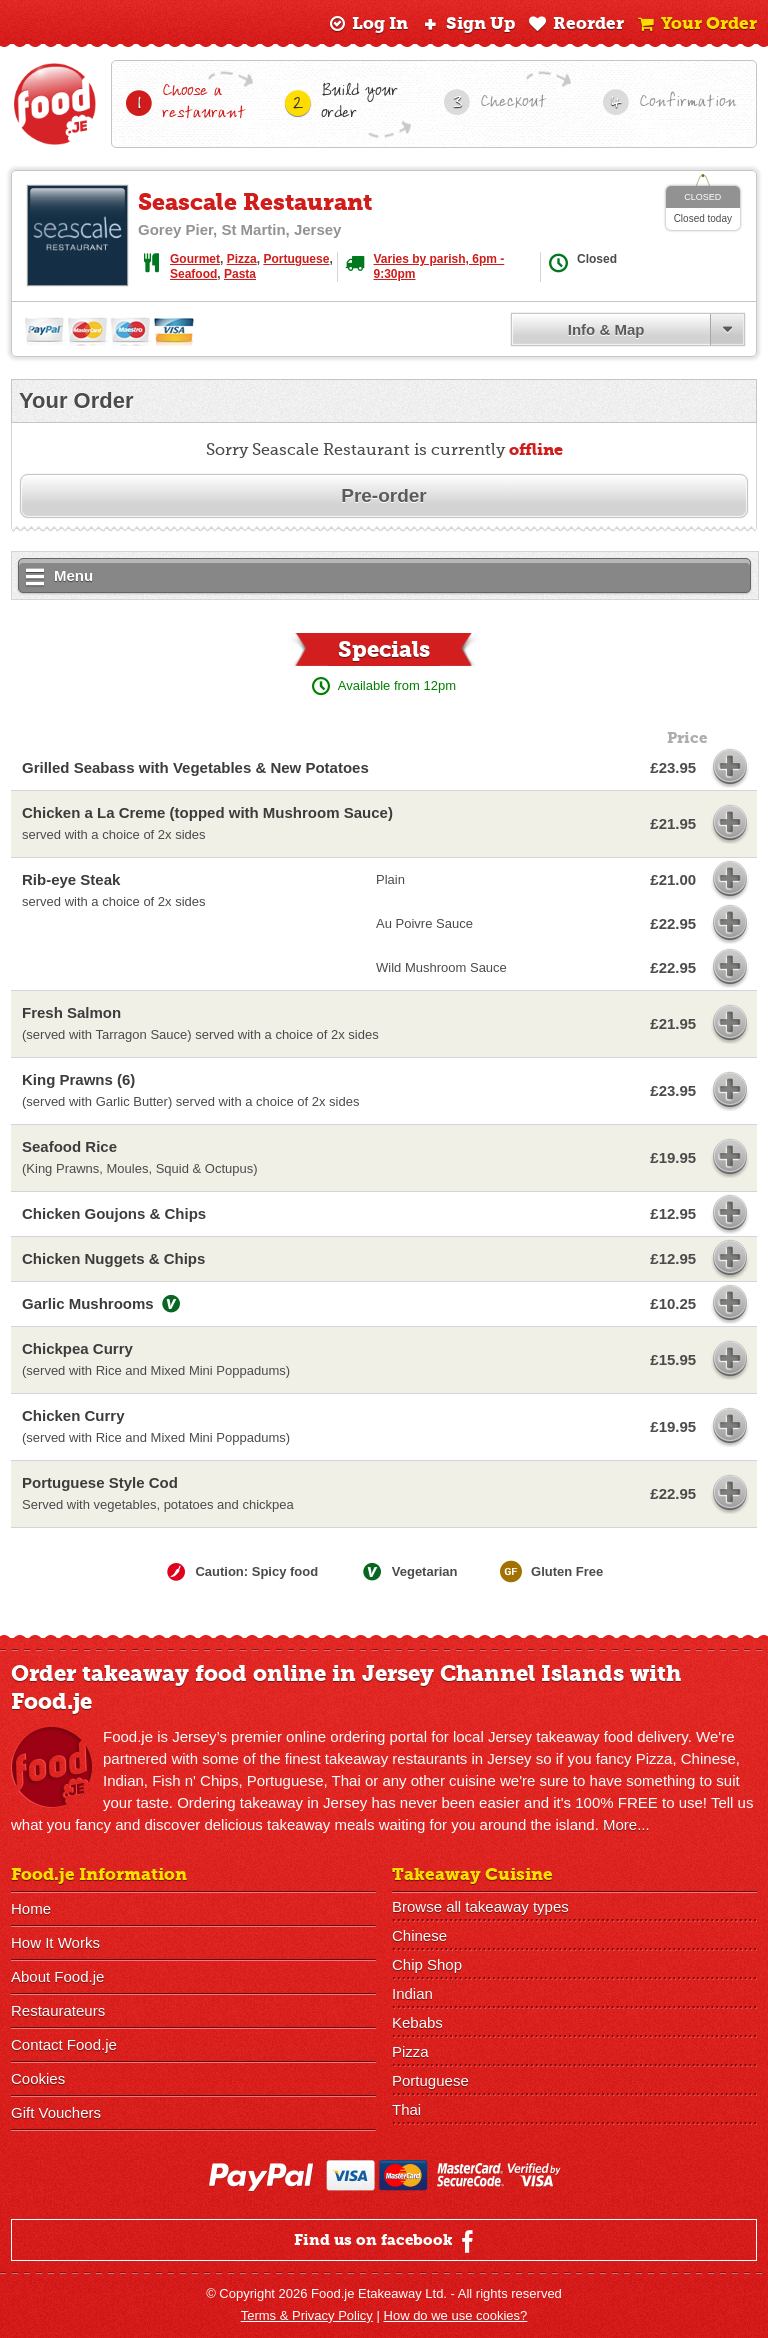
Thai (406, 2109)
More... (626, 1824)
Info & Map (606, 329)
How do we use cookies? (456, 2315)
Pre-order (384, 495)
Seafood (193, 274)
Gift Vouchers (56, 2112)
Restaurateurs (58, 2010)
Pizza (242, 259)
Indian (412, 1993)
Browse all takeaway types (480, 1906)
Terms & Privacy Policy (307, 2315)
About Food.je (57, 1976)
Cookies (38, 2078)
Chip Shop (427, 1964)
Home (31, 1908)
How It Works (55, 1942)
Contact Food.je (64, 2044)
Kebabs (417, 2022)
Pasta (240, 274)
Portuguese (296, 259)
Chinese (419, 1935)
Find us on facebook (386, 2241)
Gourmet (195, 259)
